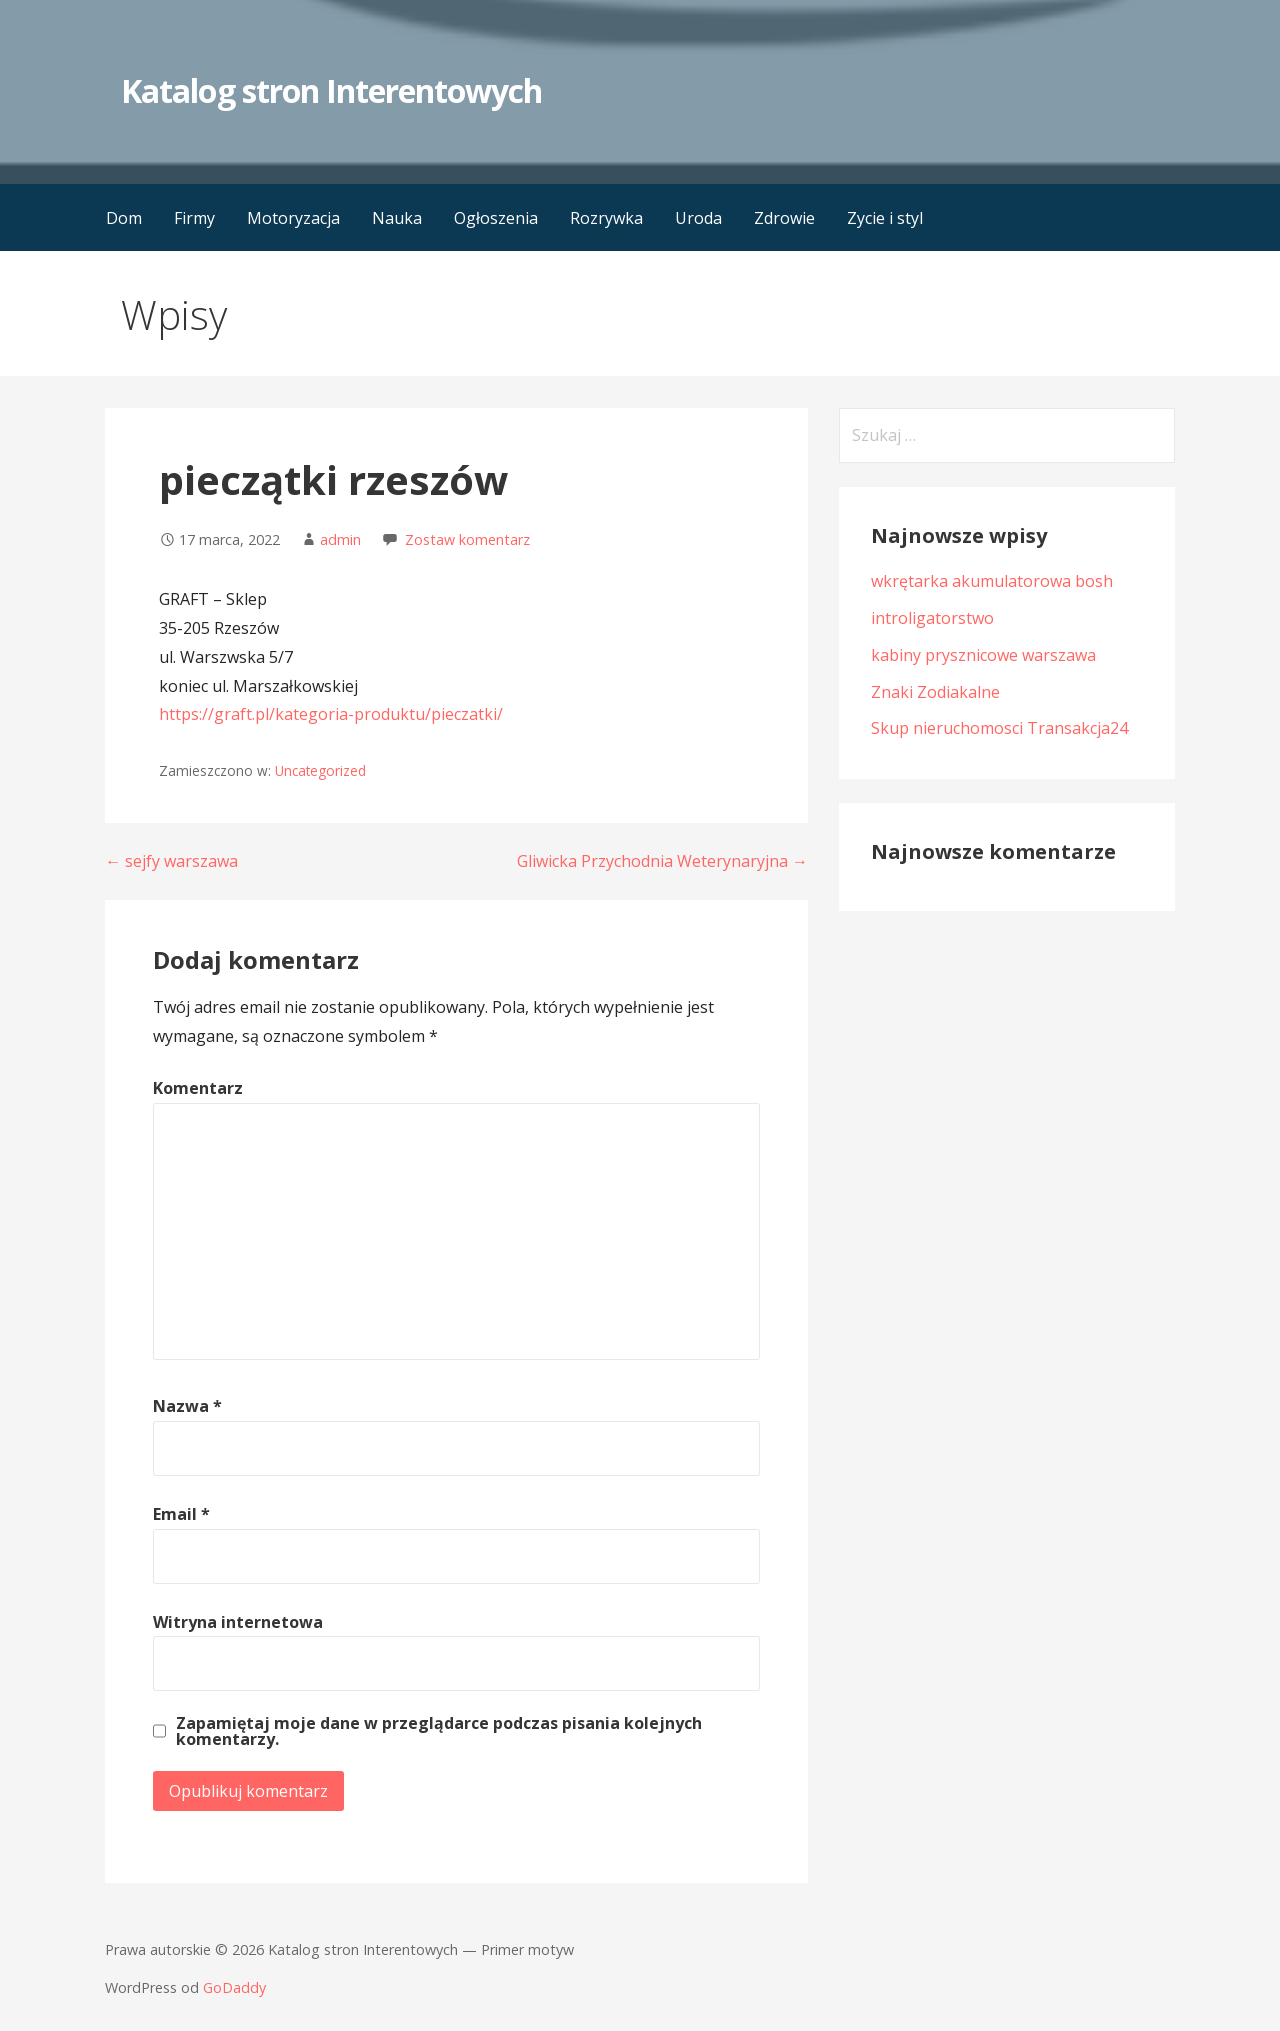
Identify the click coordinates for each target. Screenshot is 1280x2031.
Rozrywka (606, 218)
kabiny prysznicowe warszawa (983, 655)
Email (181, 1514)
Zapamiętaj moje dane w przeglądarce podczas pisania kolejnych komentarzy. (439, 1731)
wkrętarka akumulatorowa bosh (992, 581)
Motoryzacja (293, 218)
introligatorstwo (932, 618)
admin (340, 539)
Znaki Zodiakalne (935, 692)
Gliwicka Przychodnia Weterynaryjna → (662, 861)
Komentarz (198, 1088)
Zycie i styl (885, 218)
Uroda (698, 218)
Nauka (397, 218)
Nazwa (187, 1406)
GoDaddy (234, 1987)
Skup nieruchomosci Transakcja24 (999, 728)
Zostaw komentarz (467, 539)
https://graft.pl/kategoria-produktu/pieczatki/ (331, 714)
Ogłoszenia (496, 218)
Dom (124, 218)
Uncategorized (320, 770)
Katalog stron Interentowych (331, 90)
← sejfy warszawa (171, 861)
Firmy (194, 218)
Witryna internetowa (238, 1622)
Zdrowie (784, 218)
